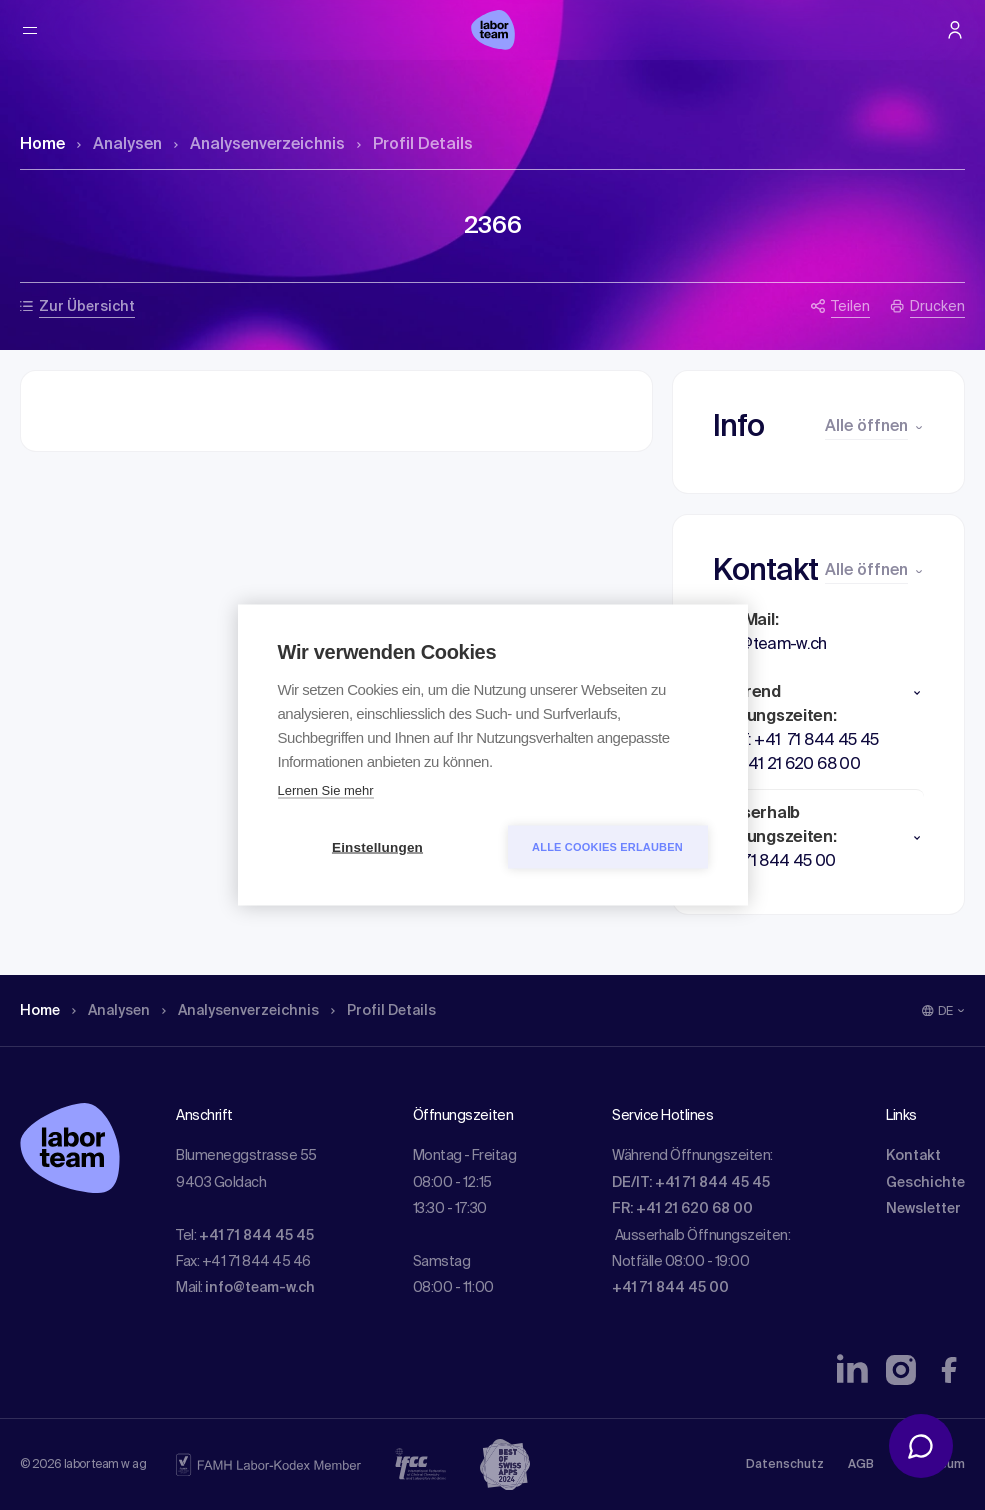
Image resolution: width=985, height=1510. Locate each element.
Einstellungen (377, 847)
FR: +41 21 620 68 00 (682, 1209)
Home (42, 145)
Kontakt (913, 1156)
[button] (818, 693)
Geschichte (925, 1183)
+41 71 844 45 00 (670, 1288)
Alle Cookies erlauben (607, 847)
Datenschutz (785, 1465)
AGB (861, 1465)
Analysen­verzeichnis (259, 145)
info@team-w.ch (260, 1288)
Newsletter (923, 1209)
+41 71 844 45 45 (256, 1236)
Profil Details (415, 145)
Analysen (119, 145)
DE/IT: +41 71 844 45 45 (691, 1183)
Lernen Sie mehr (326, 790)
